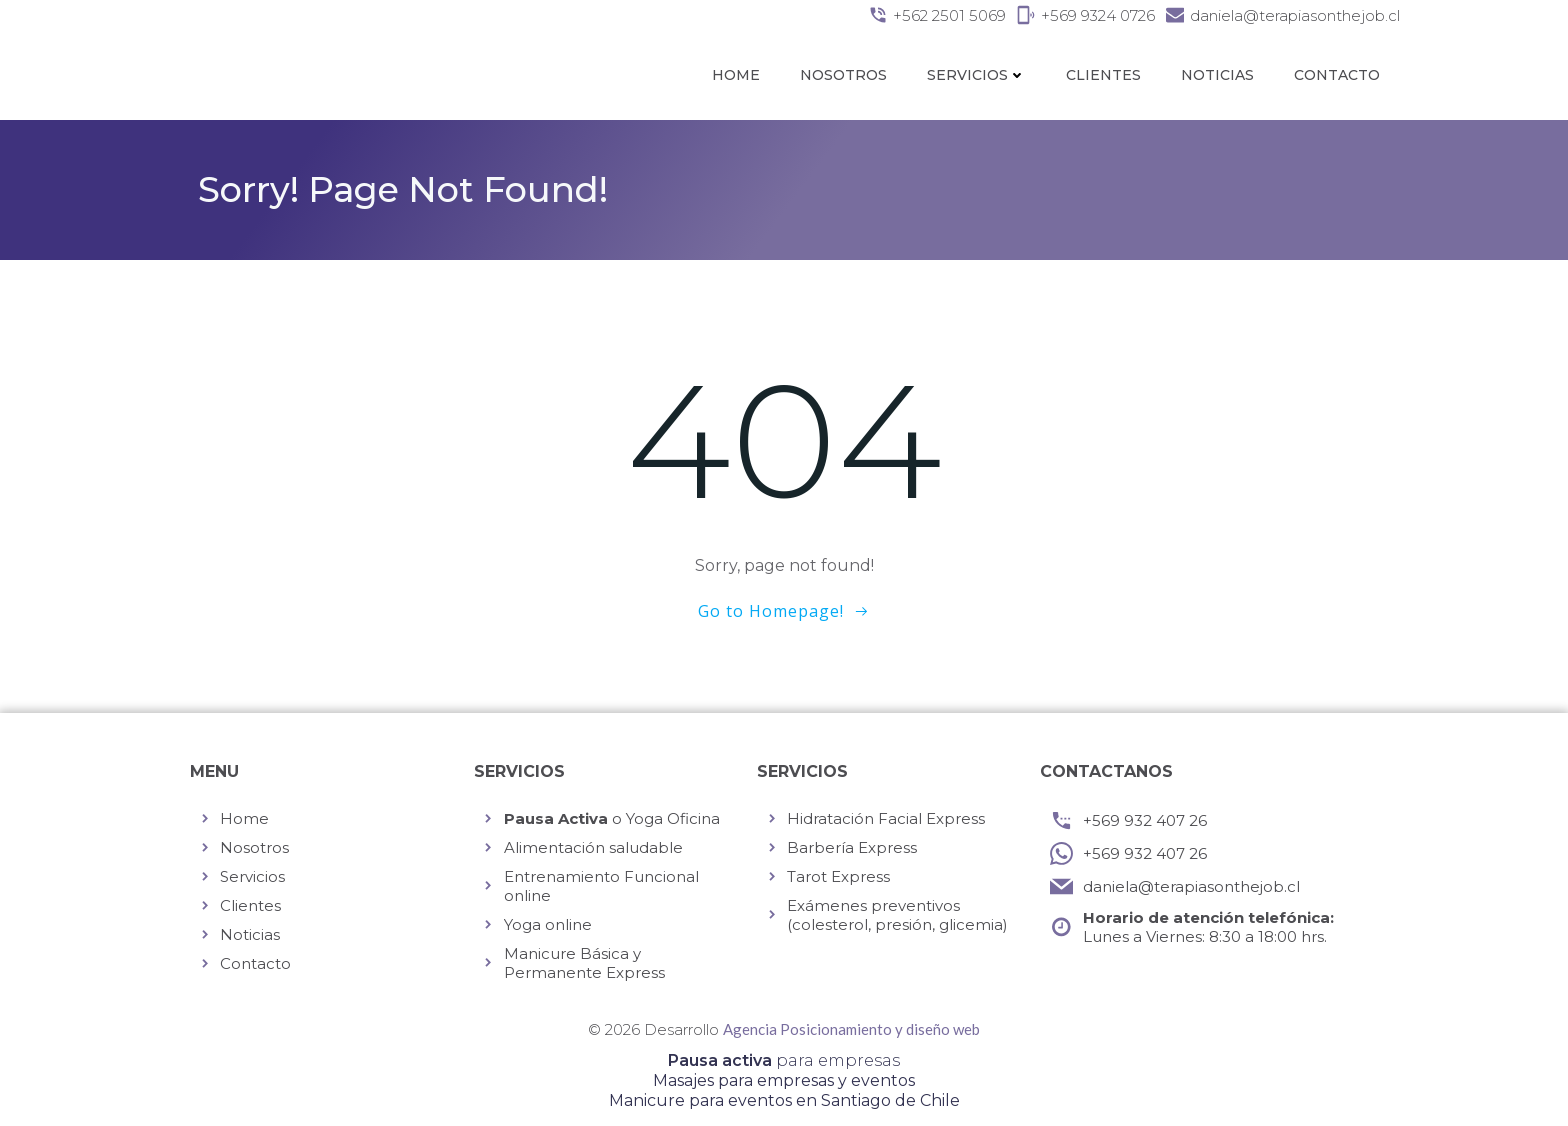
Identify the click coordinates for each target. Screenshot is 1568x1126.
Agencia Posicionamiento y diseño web (851, 1029)
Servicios (976, 75)
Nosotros (843, 75)
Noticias (1217, 75)
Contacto (1337, 75)
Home (736, 75)
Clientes (1103, 75)
